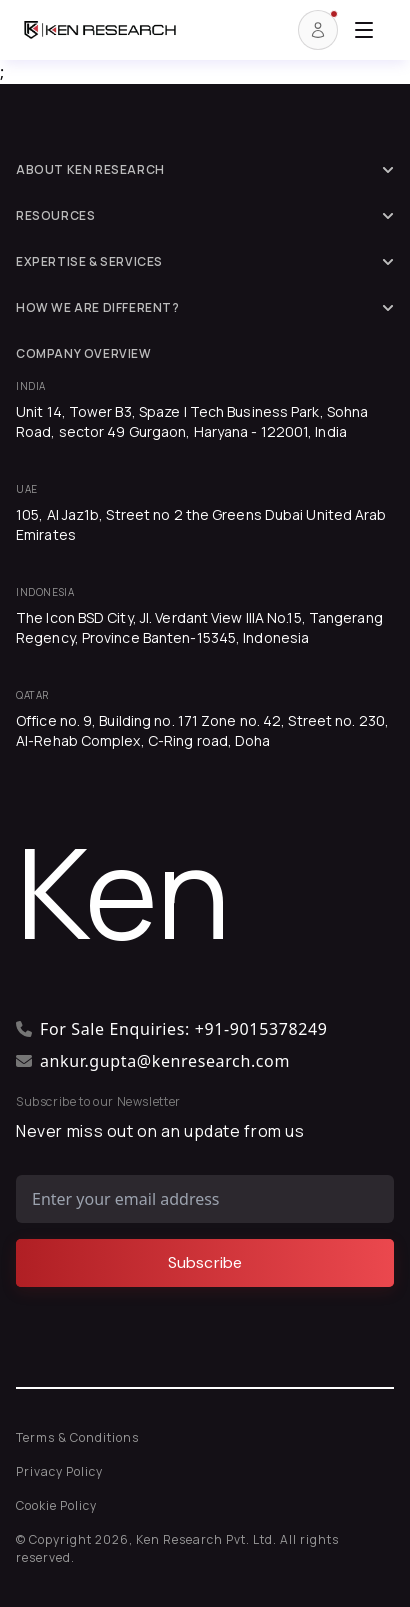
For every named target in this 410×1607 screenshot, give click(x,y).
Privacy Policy (59, 1471)
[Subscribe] (205, 1263)
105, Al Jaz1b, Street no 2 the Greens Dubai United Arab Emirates (201, 524)
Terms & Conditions (77, 1437)
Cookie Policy (56, 1505)
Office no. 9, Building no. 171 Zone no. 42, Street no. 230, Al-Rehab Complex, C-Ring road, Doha (202, 730)
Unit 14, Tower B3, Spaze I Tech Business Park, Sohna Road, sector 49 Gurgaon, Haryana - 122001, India (192, 421)
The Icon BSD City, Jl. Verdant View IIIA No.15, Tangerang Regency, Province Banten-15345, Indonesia (199, 627)
